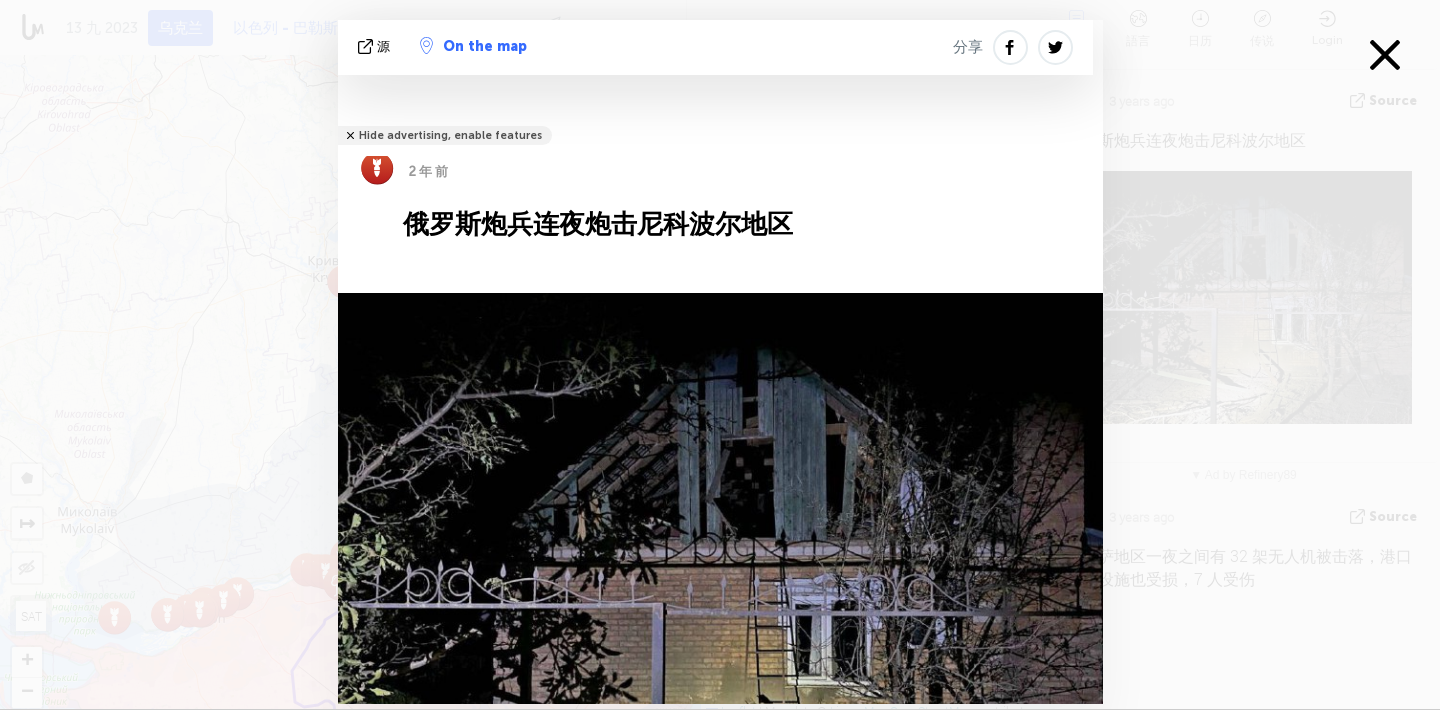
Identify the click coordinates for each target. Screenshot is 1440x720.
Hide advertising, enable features (450, 135)
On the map (473, 46)
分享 (968, 47)
